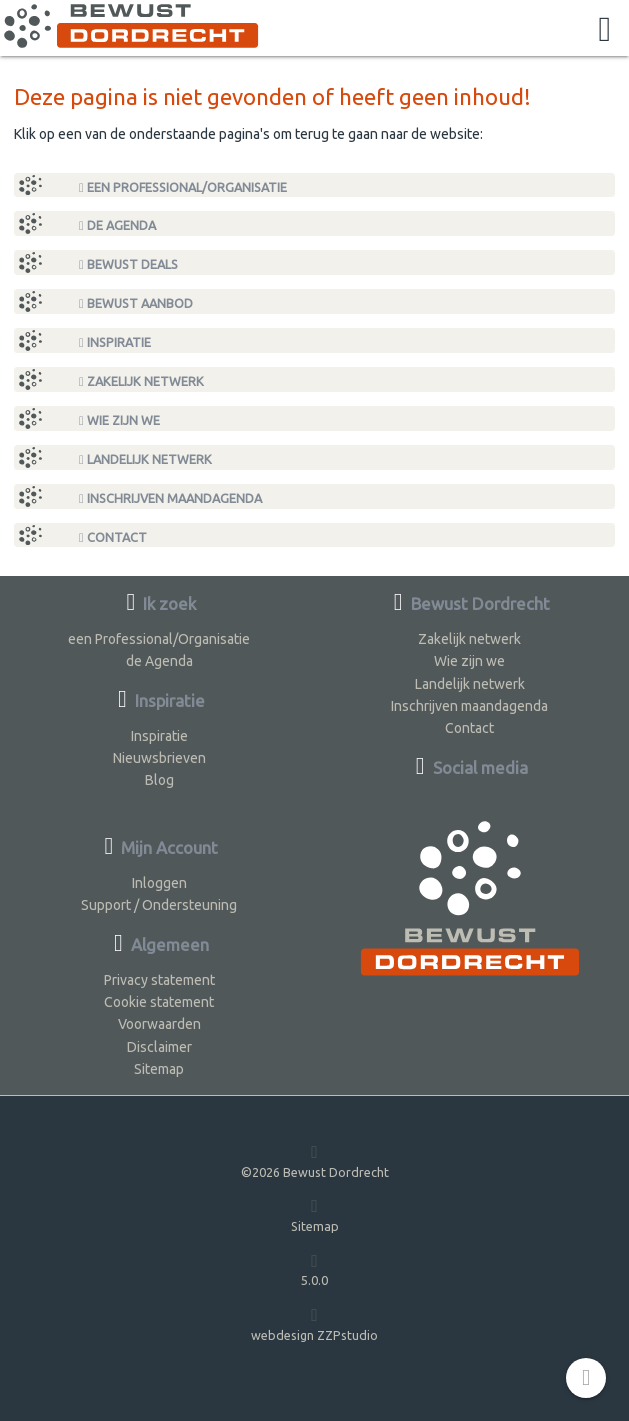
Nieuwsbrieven (159, 758)
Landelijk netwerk (145, 459)
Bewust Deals (128, 264)
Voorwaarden (159, 1024)
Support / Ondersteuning (159, 905)
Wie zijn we (119, 420)
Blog (159, 780)
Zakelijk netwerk (141, 381)
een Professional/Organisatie (183, 187)
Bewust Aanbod (136, 303)
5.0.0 (314, 1269)
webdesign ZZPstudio (314, 1323)
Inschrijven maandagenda (170, 498)
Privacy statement (159, 980)
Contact (113, 537)
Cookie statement (159, 1002)
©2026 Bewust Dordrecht (315, 1160)
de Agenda (117, 225)
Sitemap (159, 1069)
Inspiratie (115, 342)
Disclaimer (159, 1047)
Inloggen (159, 883)
